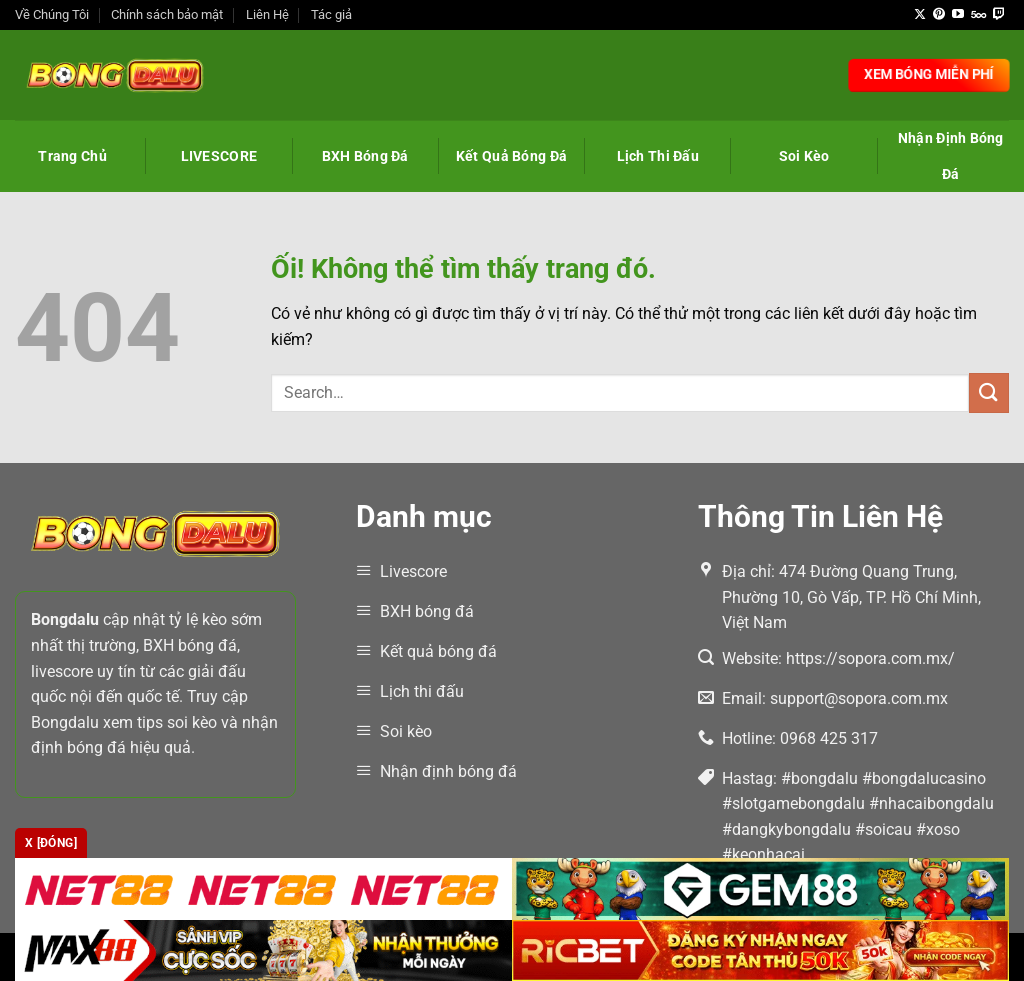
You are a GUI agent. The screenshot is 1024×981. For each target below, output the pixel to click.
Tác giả (331, 14)
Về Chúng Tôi (52, 14)
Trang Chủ (72, 156)
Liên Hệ (267, 14)
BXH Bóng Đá (365, 156)
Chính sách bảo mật (167, 14)
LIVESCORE (219, 156)
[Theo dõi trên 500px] (978, 15)
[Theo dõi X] (920, 15)
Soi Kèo (804, 156)
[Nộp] (989, 392)
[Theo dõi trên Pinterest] (939, 15)
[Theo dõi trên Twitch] (999, 15)
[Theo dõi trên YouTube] (958, 15)
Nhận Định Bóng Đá (951, 156)
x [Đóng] (51, 843)
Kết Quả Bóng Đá (511, 156)
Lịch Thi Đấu (658, 156)
